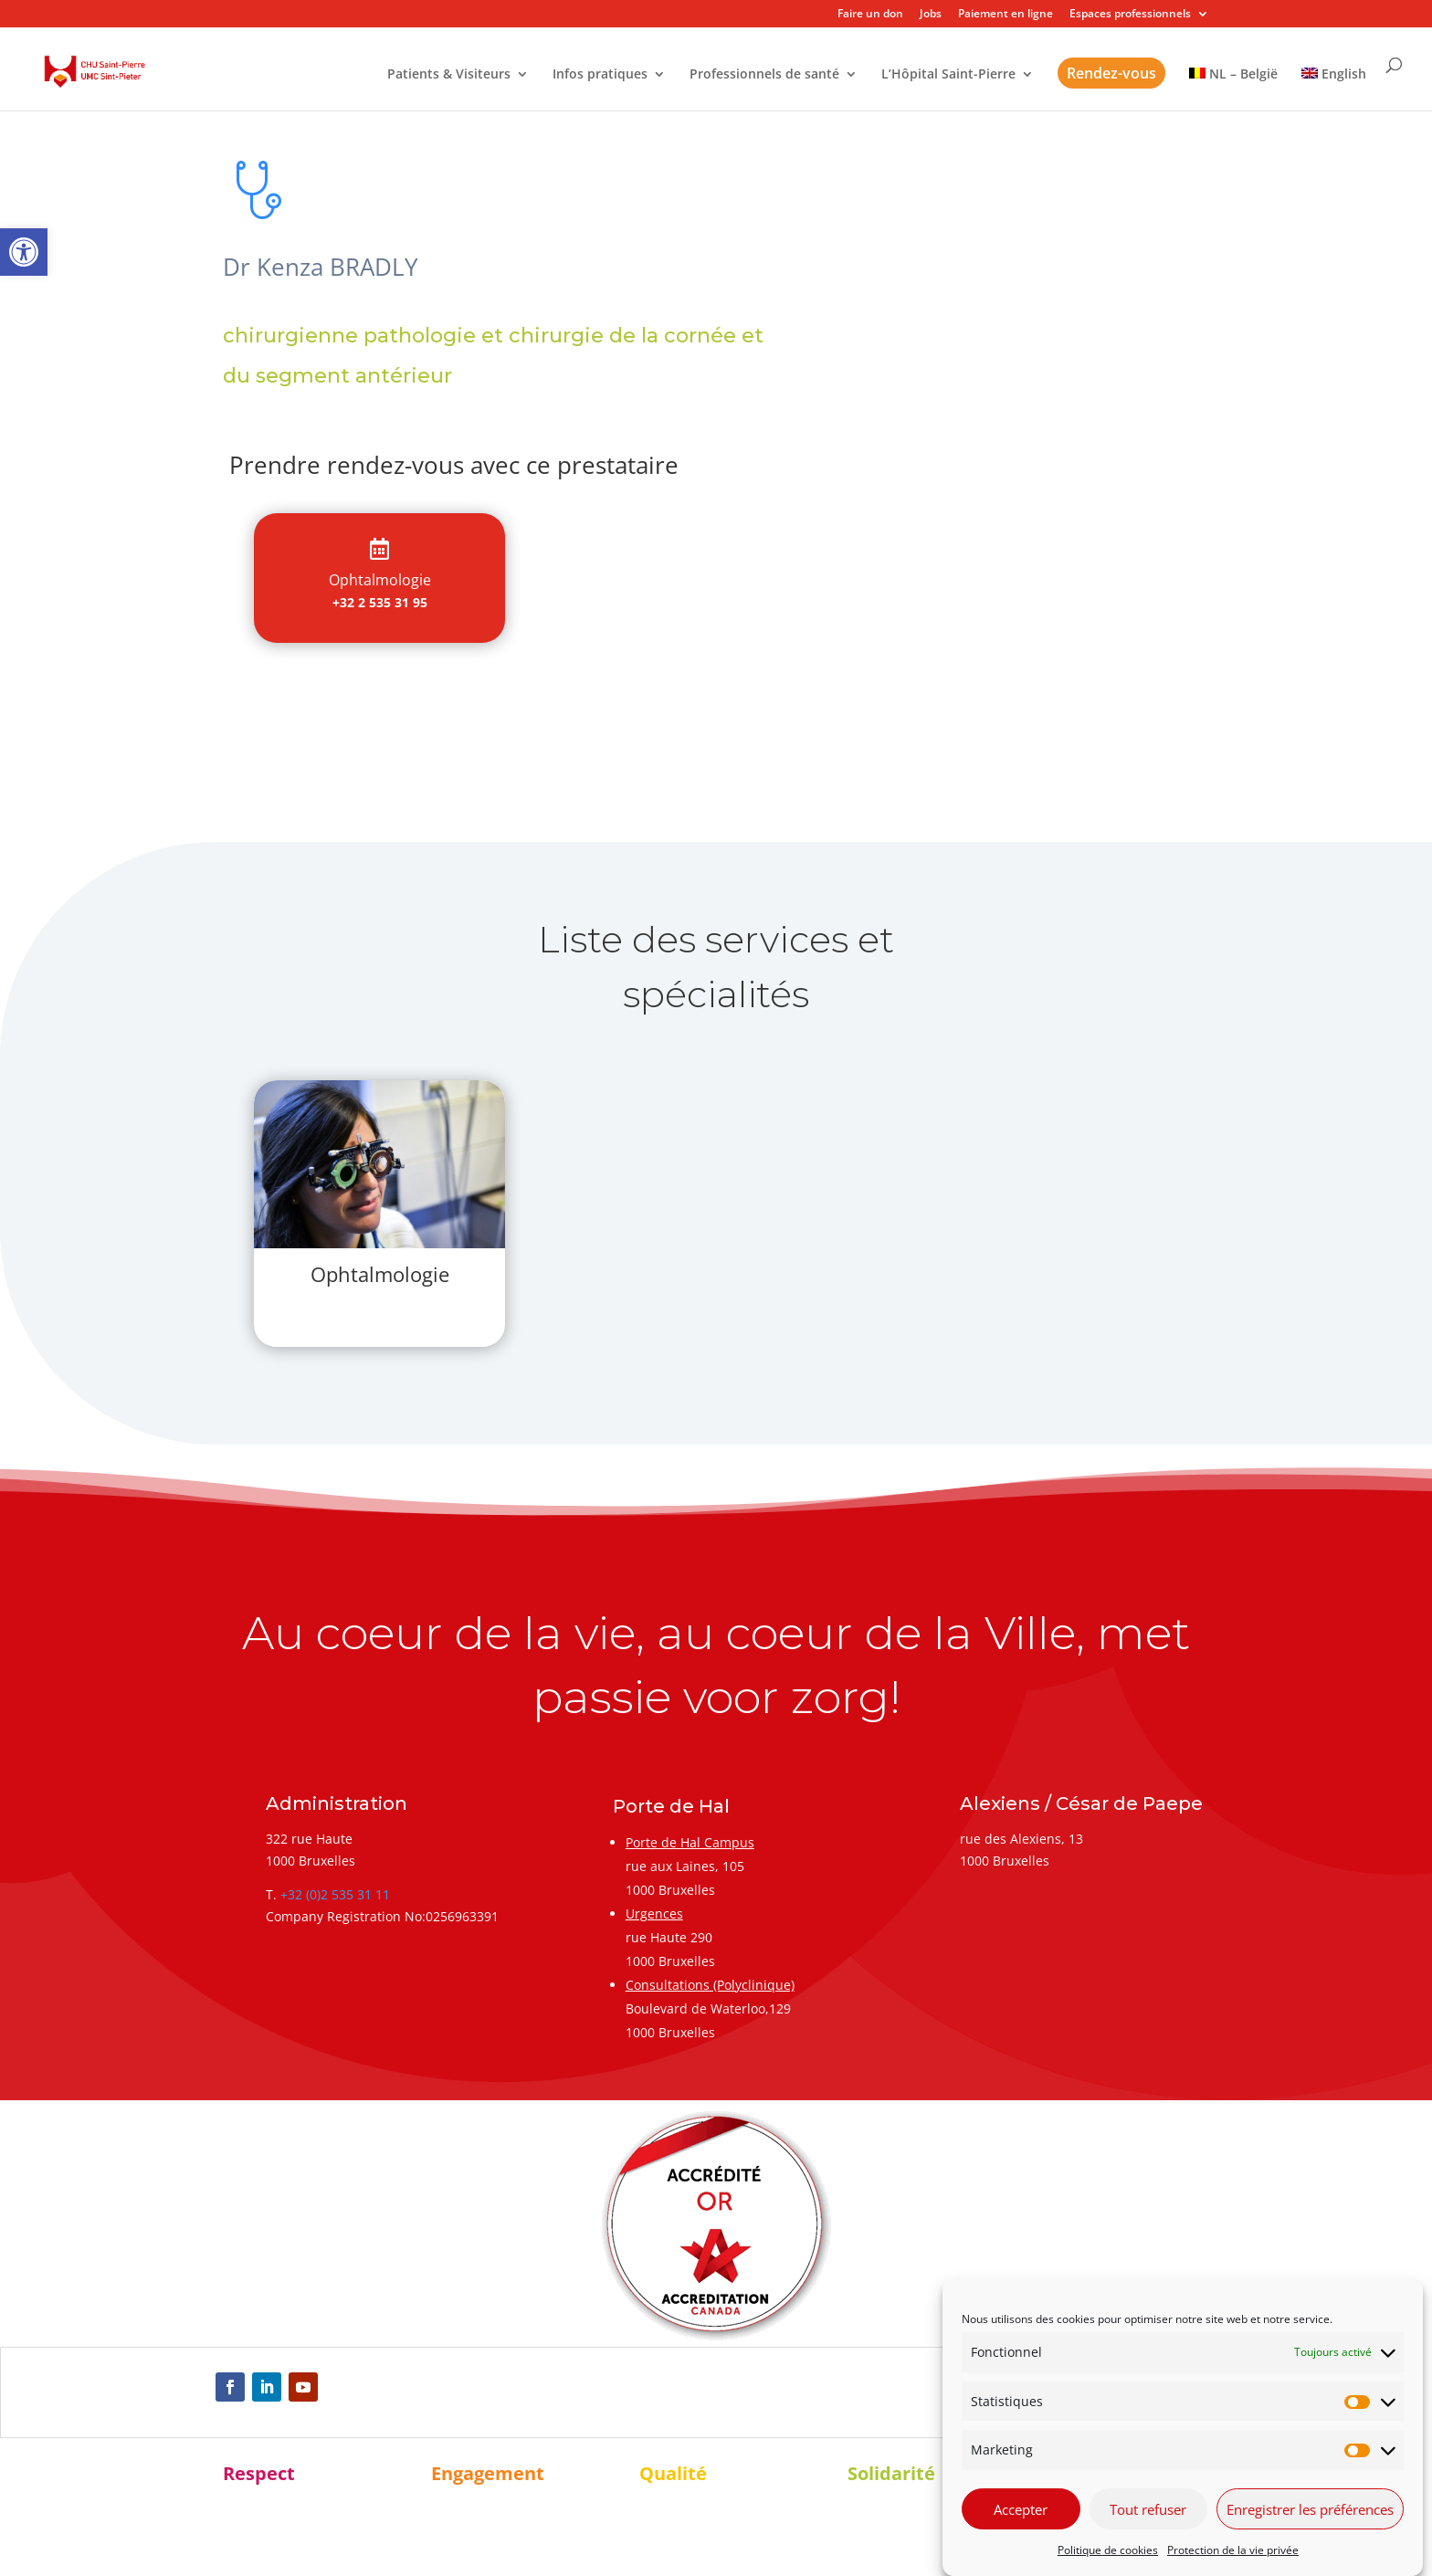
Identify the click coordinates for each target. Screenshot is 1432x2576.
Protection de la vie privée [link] (1233, 2550)
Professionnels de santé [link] (764, 75)
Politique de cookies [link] (1108, 2550)
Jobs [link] (931, 14)
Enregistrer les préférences (1310, 2509)
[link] (23, 252)
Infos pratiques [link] (600, 75)
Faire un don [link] (870, 14)
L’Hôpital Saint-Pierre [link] (948, 75)
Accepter (1021, 2509)
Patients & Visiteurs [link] (449, 75)
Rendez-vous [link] (1111, 73)
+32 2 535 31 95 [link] (379, 602)
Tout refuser (1148, 2509)
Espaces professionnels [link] (1130, 14)
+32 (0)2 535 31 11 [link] (335, 1894)
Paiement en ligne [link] (1005, 14)
